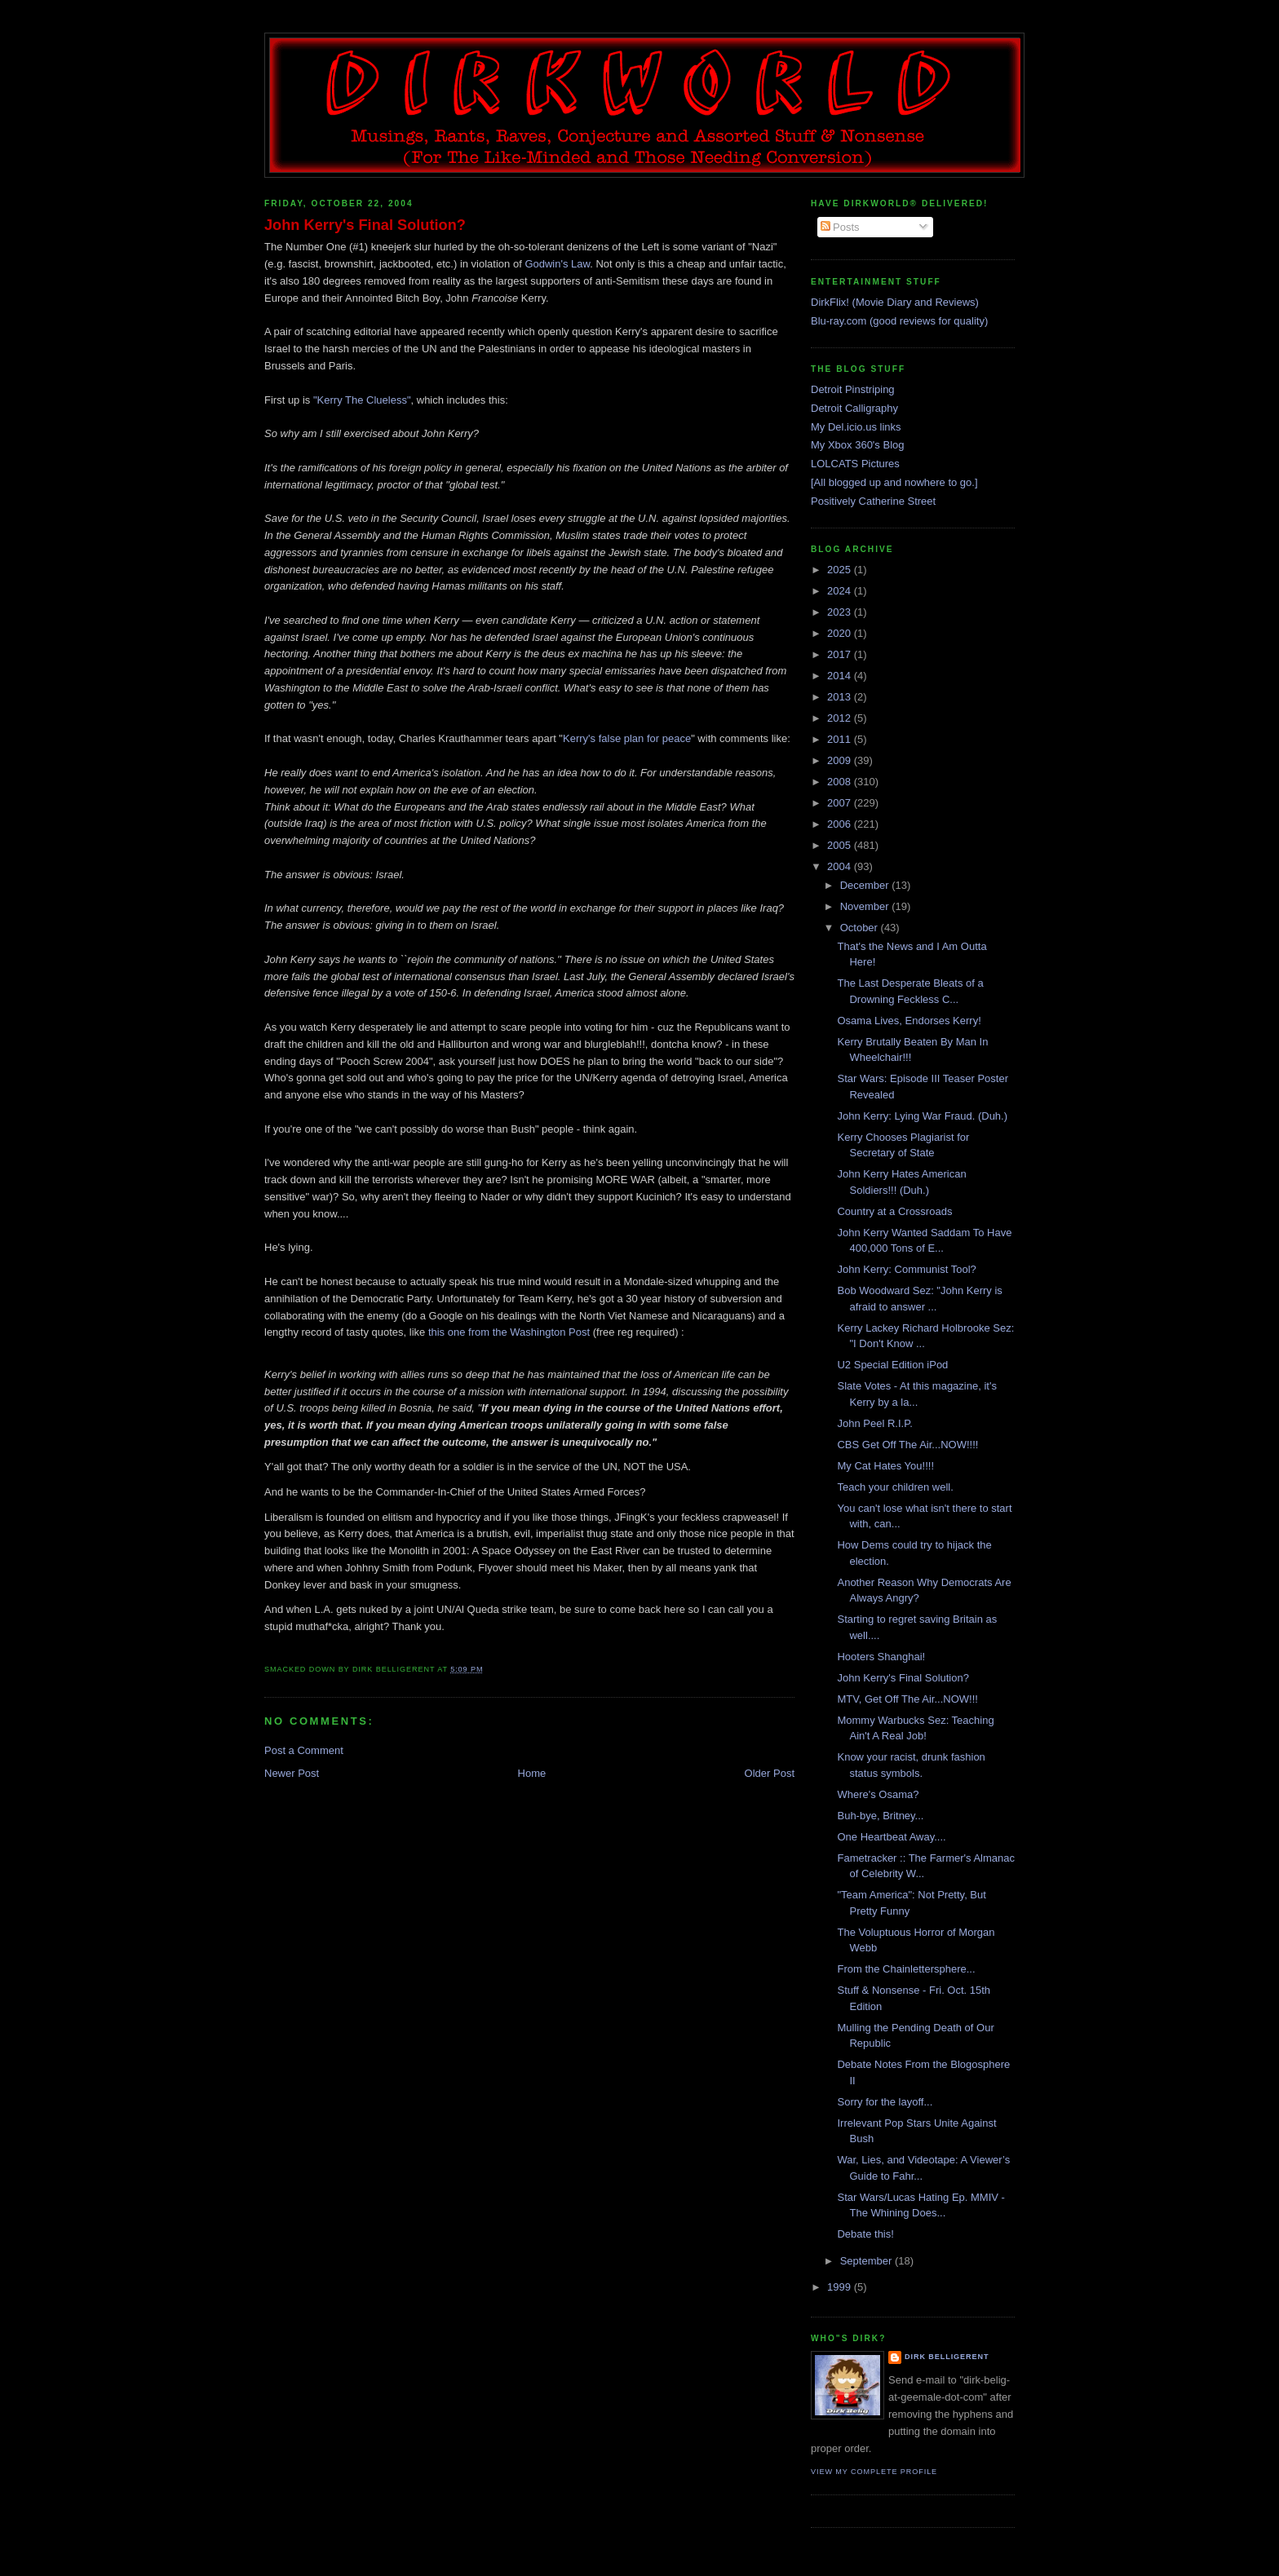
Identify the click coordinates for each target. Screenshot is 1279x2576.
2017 (840, 654)
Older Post (769, 1773)
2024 (840, 591)
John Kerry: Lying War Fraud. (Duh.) (922, 1116)
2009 (840, 760)
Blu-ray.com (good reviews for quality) (899, 321)
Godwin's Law (557, 264)
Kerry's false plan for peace (627, 738)
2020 (840, 633)
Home (532, 1773)
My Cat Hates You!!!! (885, 1466)
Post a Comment (303, 1750)
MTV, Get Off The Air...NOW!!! (907, 1699)
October (860, 927)
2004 (840, 866)
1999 (840, 2287)
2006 (840, 824)
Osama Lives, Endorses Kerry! (908, 1020)
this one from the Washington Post (509, 1332)
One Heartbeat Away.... (891, 1837)
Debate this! (865, 2234)
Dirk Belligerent (947, 2357)
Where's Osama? (877, 1794)
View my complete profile (874, 2472)
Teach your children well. (895, 1487)
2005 (840, 845)
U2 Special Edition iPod (892, 1365)
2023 (840, 612)
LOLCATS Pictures (855, 463)
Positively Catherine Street (873, 501)
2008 (840, 781)
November (866, 906)
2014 (840, 675)
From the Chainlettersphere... (906, 1969)
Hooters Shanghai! (881, 1656)
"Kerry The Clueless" (362, 400)
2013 (840, 697)
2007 (840, 803)
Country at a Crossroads (894, 1211)
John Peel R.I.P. (874, 1423)
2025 (840, 569)
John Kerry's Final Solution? (365, 225)
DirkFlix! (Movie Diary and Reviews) (895, 302)
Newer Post (291, 1773)
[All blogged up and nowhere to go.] (894, 482)
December (866, 885)
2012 (840, 718)
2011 (840, 739)
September (867, 2261)
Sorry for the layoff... (884, 2102)
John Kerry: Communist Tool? (906, 1269)
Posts (840, 227)
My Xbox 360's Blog (858, 445)
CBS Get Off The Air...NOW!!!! (907, 1444)
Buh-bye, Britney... (880, 1815)
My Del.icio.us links (856, 427)
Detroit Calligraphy (854, 408)
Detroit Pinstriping (853, 389)
